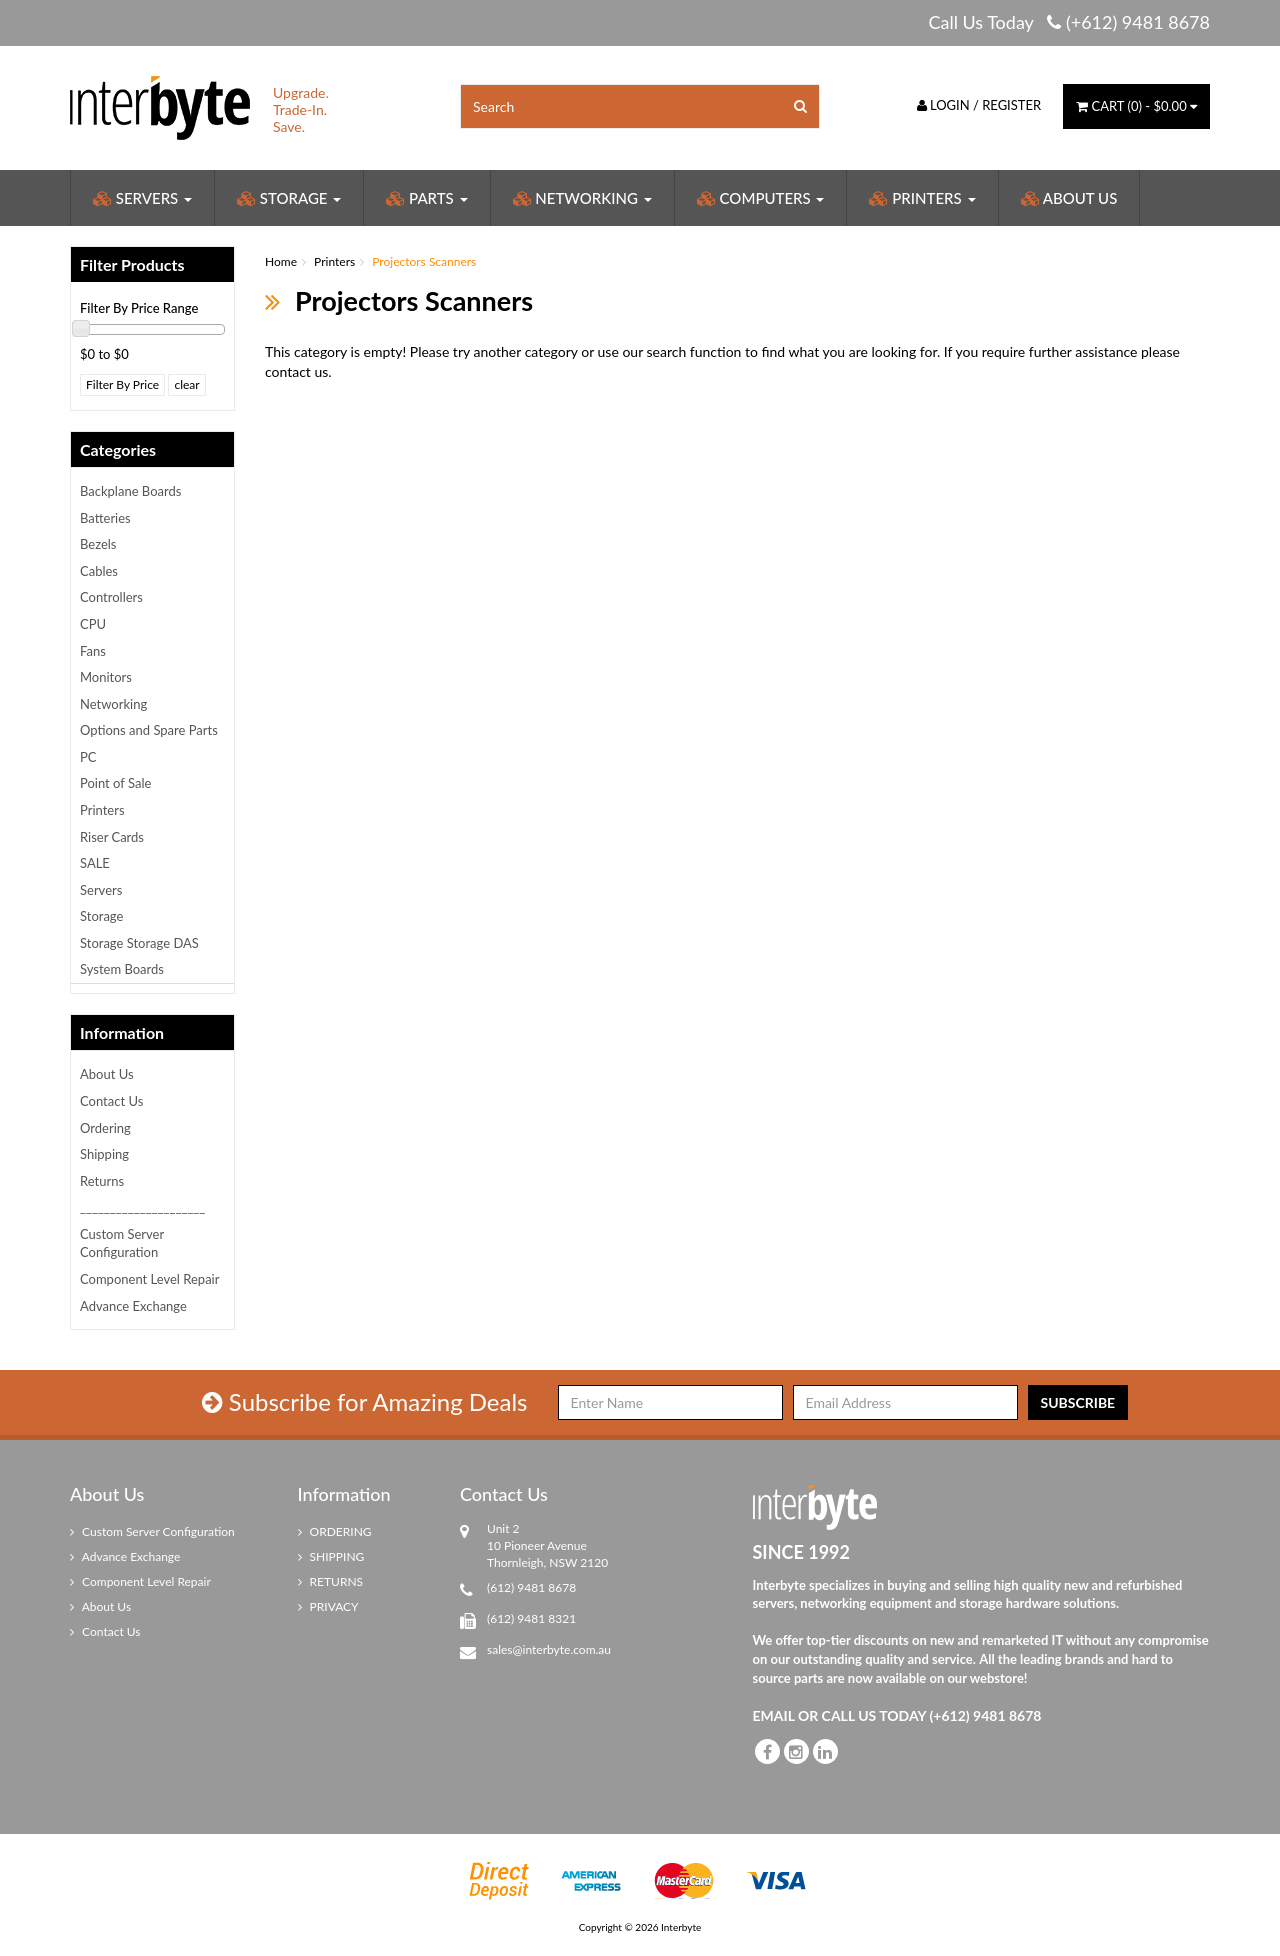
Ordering (105, 1128)
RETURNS (331, 1581)
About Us (1069, 198)
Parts (426, 198)
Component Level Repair (149, 1279)
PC (88, 757)
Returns (102, 1181)
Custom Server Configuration (122, 1243)
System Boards (122, 969)
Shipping (104, 1154)
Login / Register (979, 105)
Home (281, 261)
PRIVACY (328, 1606)
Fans (93, 651)
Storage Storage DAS (139, 943)
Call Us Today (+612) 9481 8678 (1069, 22)
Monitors (106, 677)
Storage (289, 198)
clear (186, 384)
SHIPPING (331, 1556)
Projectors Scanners (424, 261)
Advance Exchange (133, 1306)
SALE (95, 863)
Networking (582, 198)
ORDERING (335, 1531)
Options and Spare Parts (149, 730)
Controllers (111, 597)
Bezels (98, 544)
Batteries (105, 518)
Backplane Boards (130, 491)
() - (1136, 106)
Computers (761, 198)
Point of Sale (115, 783)
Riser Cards (112, 837)
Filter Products (132, 265)
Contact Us (111, 1101)
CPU (93, 624)
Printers (922, 198)
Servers (142, 198)
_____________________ (142, 1207)
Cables (99, 571)
